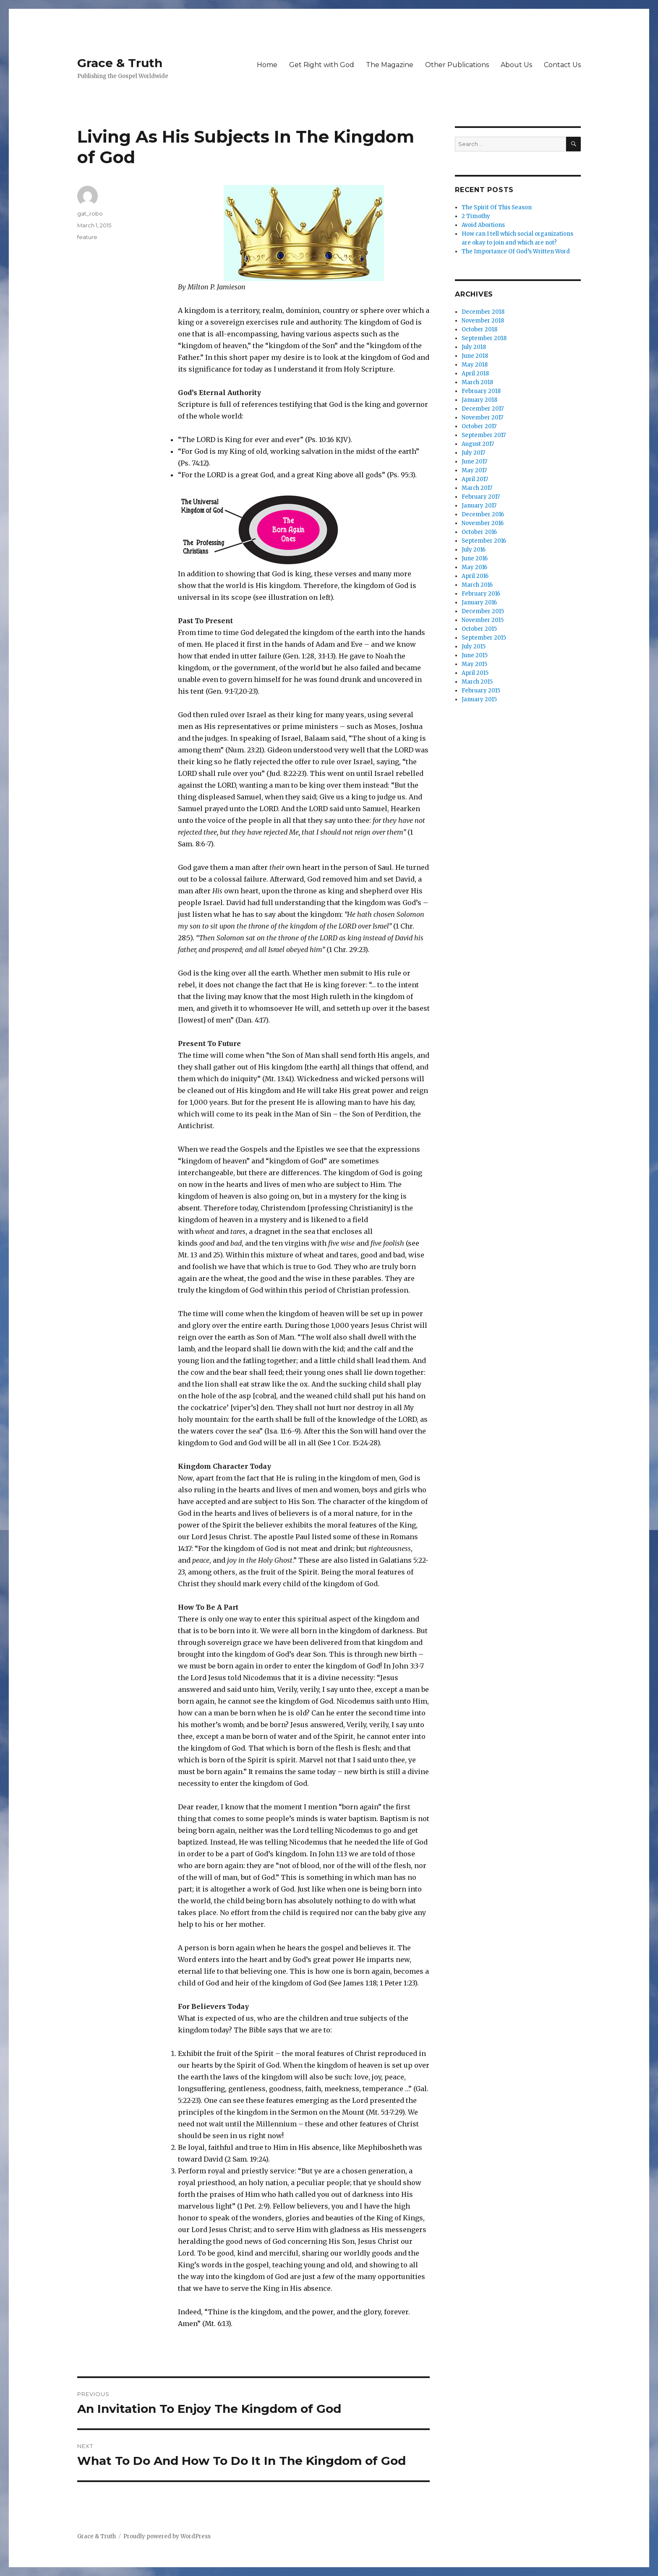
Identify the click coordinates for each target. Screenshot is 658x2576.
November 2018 (483, 320)
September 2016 (484, 540)
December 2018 (483, 311)
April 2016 (475, 576)
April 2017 (475, 479)
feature (87, 237)
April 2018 (475, 373)
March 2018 (477, 382)
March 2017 (477, 488)
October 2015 (479, 628)
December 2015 (483, 611)
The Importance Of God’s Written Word (516, 251)
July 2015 (474, 646)
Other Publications (457, 65)
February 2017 (481, 496)
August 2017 (478, 444)
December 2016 (483, 514)
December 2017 (483, 408)
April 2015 (475, 673)
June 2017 (474, 461)
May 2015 (474, 664)
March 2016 (477, 584)
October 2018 (479, 329)
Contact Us (562, 65)
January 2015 (479, 699)
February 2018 (481, 391)
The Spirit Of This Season (497, 207)
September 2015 (484, 637)
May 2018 (475, 364)
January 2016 (479, 602)
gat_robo (90, 213)
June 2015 (475, 655)
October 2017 (479, 426)
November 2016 (483, 523)
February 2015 (481, 690)
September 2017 (484, 435)
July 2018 (474, 347)
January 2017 (479, 505)
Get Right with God (321, 65)
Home (267, 65)
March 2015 (477, 681)
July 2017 (473, 452)
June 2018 (475, 355)
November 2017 (482, 417)
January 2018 (479, 399)
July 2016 (474, 549)
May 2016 (474, 567)
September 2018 (484, 338)
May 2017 (474, 470)
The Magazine (389, 65)
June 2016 (475, 558)
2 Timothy (476, 216)
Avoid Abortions (483, 225)
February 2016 (481, 593)
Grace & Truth (119, 63)
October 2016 (479, 532)
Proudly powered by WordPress (167, 2536)
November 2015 (483, 620)
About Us (516, 65)
